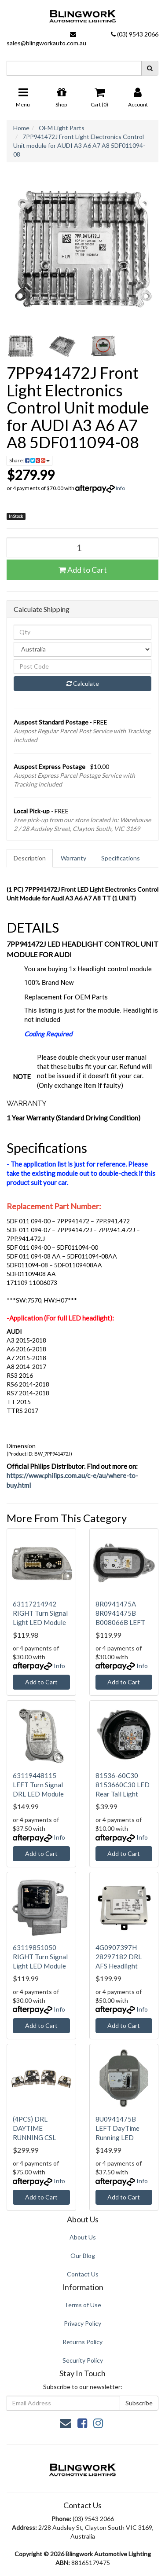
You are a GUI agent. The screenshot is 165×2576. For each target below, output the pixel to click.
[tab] (30, 858)
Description (30, 858)
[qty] (82, 632)
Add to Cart (83, 569)
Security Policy (82, 2360)
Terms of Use (82, 2305)
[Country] (82, 649)
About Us (83, 2237)
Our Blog (82, 2255)
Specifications (120, 858)
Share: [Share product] (29, 460)
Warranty (73, 858)
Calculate (82, 683)
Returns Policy (82, 2341)
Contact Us (83, 2274)
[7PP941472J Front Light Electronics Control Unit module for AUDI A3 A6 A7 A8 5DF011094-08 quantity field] (82, 547)
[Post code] (82, 666)
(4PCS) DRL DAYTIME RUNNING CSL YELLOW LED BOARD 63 (34, 2137)
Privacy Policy (82, 2323)
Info (120, 488)
